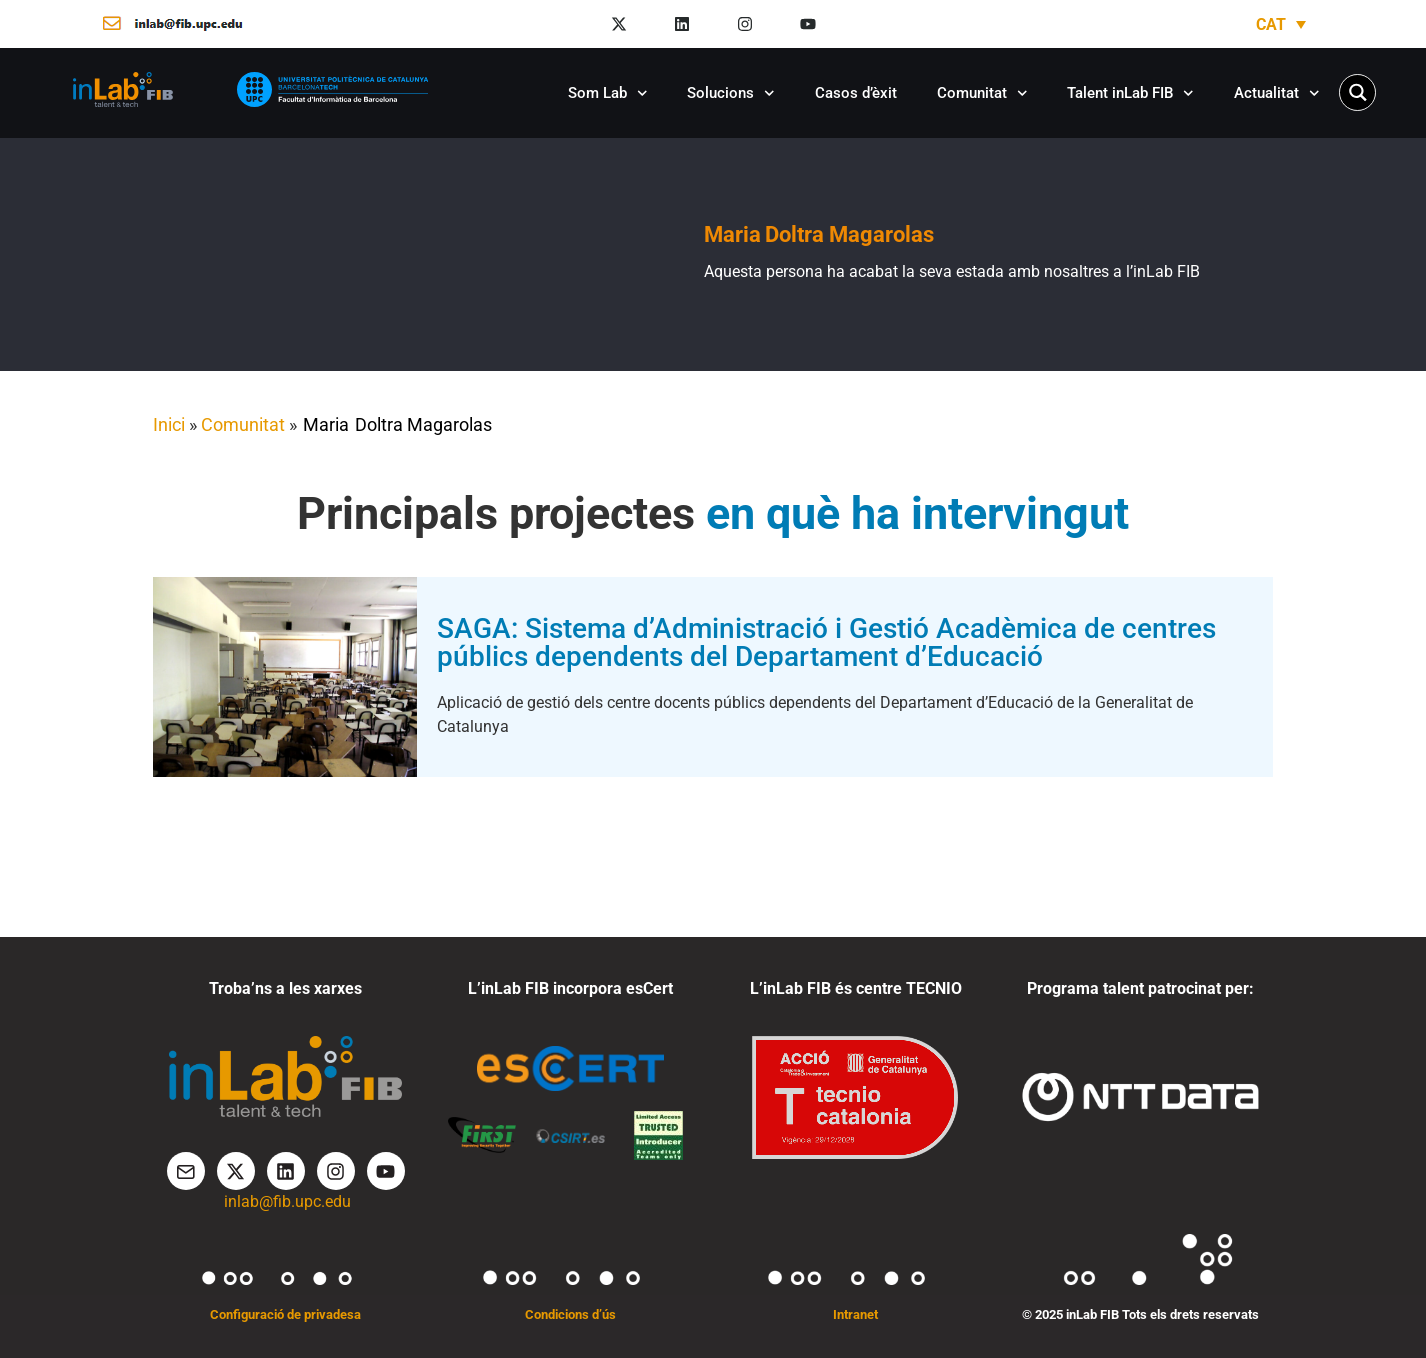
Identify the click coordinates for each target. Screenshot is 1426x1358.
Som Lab (608, 93)
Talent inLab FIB (1130, 93)
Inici (169, 424)
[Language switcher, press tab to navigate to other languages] (1281, 24)
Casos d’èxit (856, 93)
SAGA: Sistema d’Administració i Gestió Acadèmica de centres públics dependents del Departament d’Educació (826, 642)
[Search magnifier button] (1357, 92)
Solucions (731, 93)
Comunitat (982, 93)
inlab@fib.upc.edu (287, 1201)
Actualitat (1277, 93)
